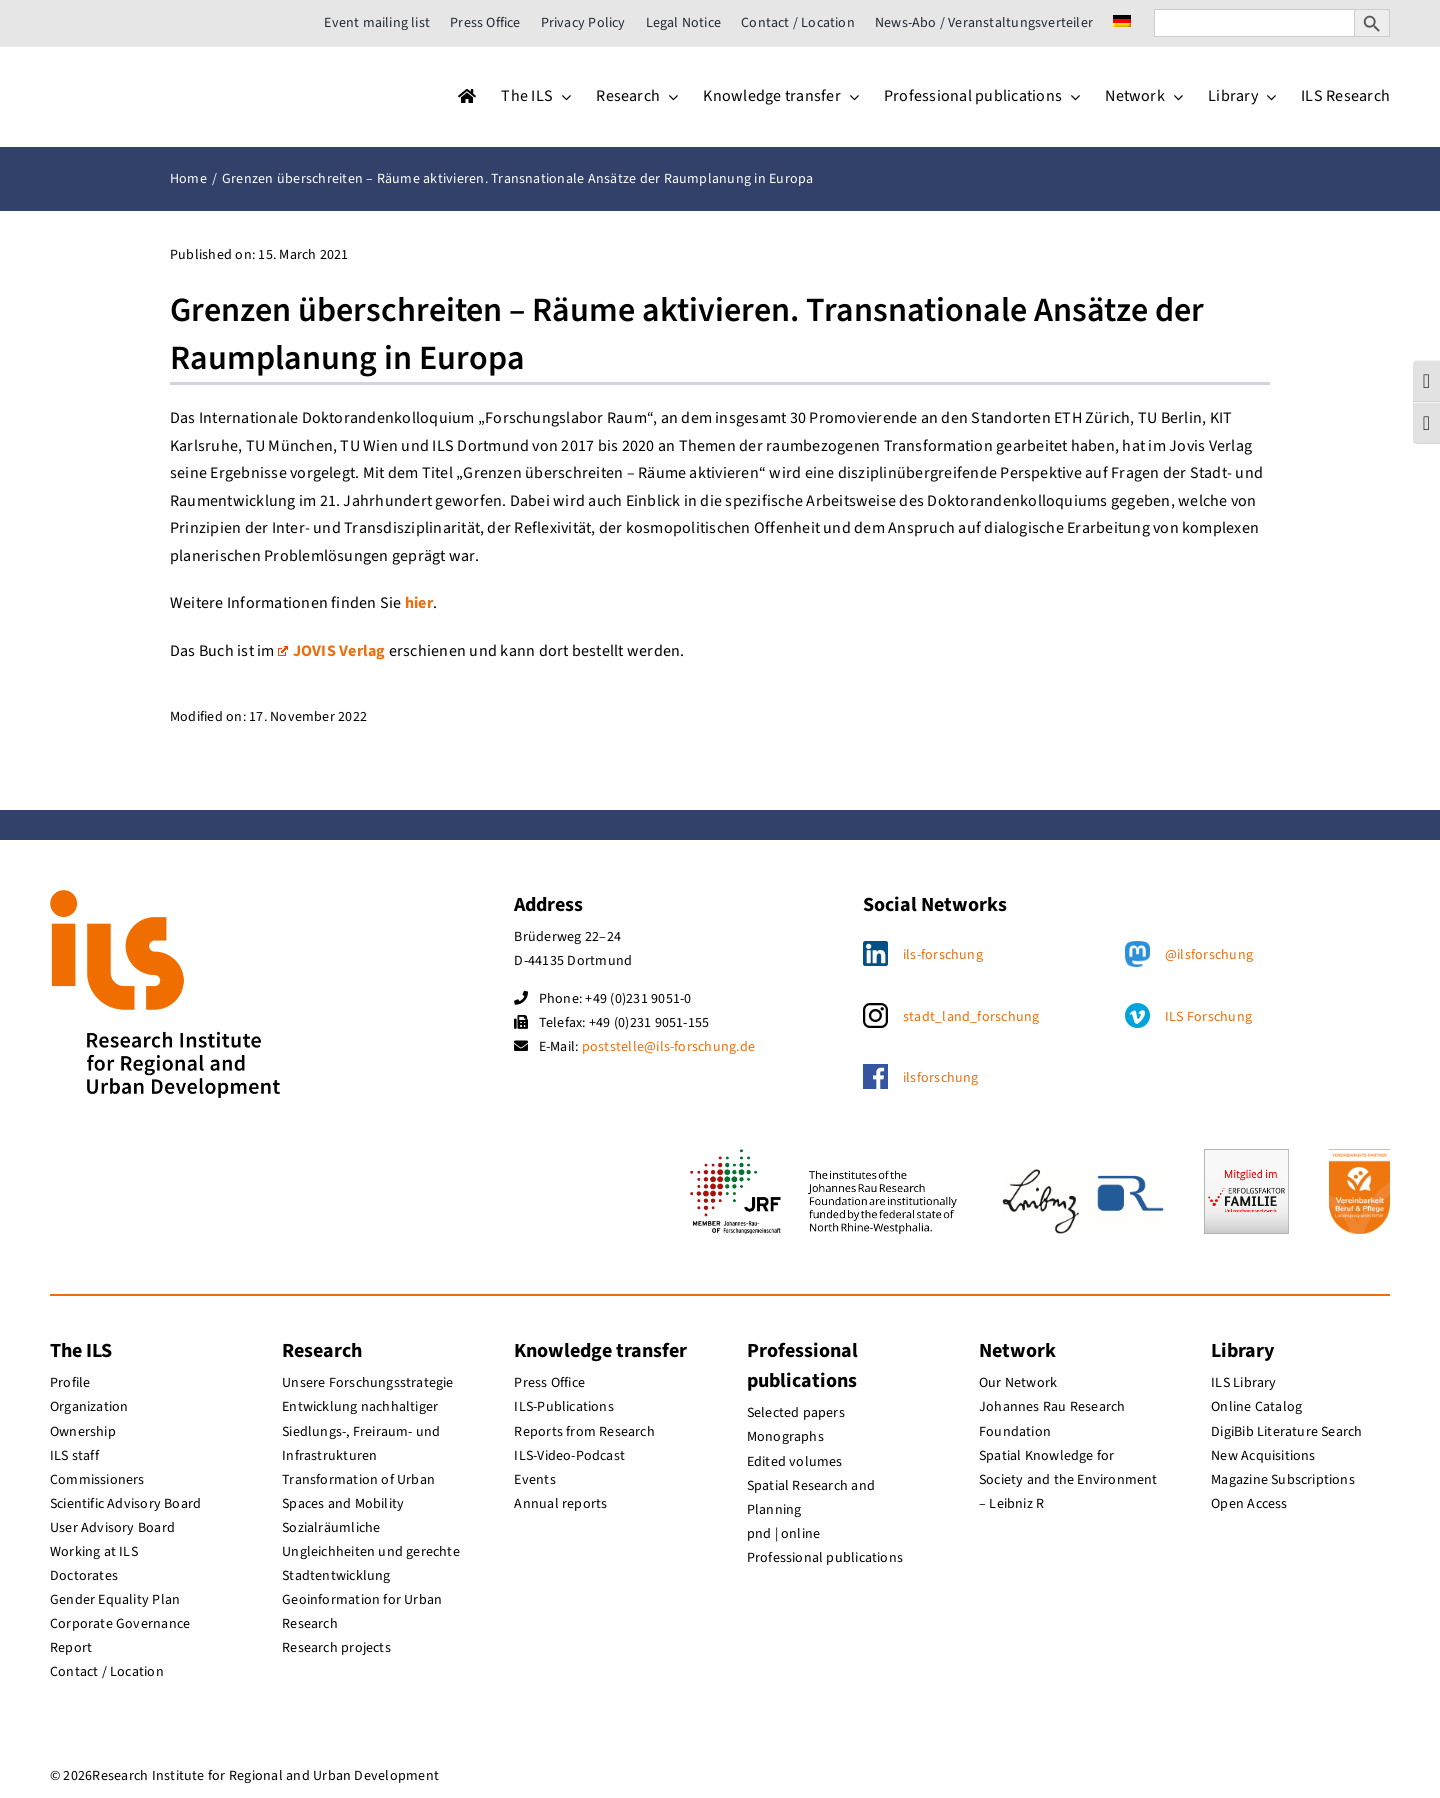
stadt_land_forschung (971, 1017)
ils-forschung (943, 955)
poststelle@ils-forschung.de (668, 1047)
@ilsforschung (1209, 955)
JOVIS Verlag (332, 651)
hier (419, 603)
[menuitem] (1122, 23)
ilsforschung (941, 1078)
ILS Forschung (1208, 1017)
